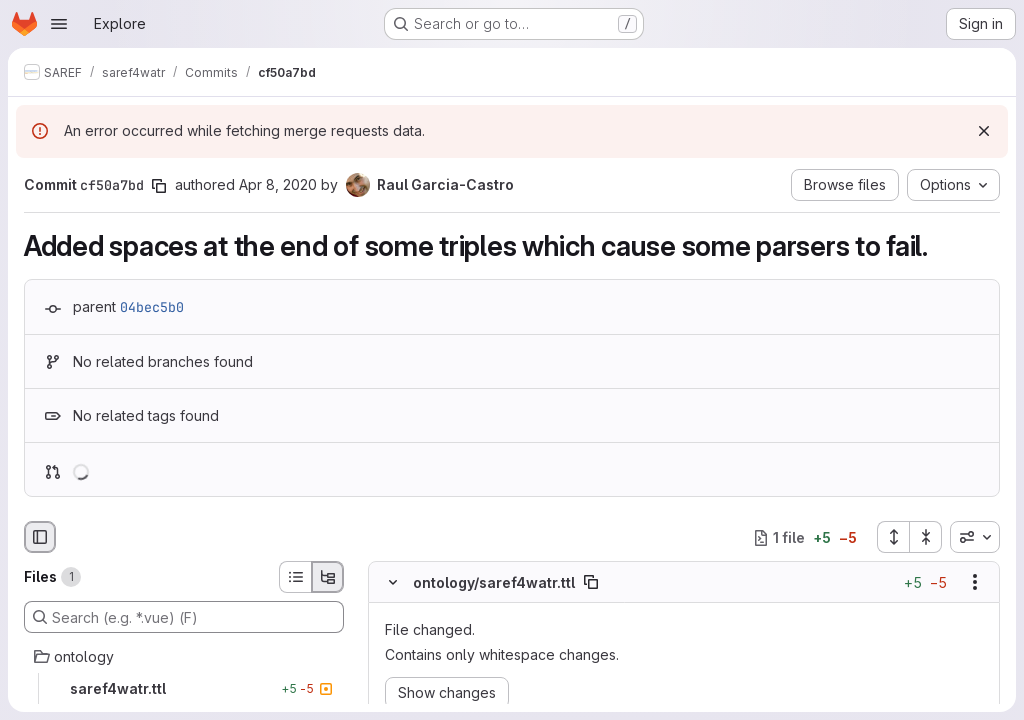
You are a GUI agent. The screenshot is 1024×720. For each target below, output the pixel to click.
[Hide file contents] (393, 583)
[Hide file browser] (40, 537)
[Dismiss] (984, 131)
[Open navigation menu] (59, 24)
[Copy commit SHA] (159, 186)
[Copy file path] (591, 583)
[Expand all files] (893, 537)
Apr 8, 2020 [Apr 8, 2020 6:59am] (278, 184)
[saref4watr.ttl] (184, 689)
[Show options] (975, 583)
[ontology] (184, 657)
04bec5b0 (152, 307)
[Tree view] (328, 577)
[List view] (295, 577)
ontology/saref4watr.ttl (494, 582)
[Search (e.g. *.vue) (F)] (184, 617)
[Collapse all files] (926, 537)
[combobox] (975, 537)
